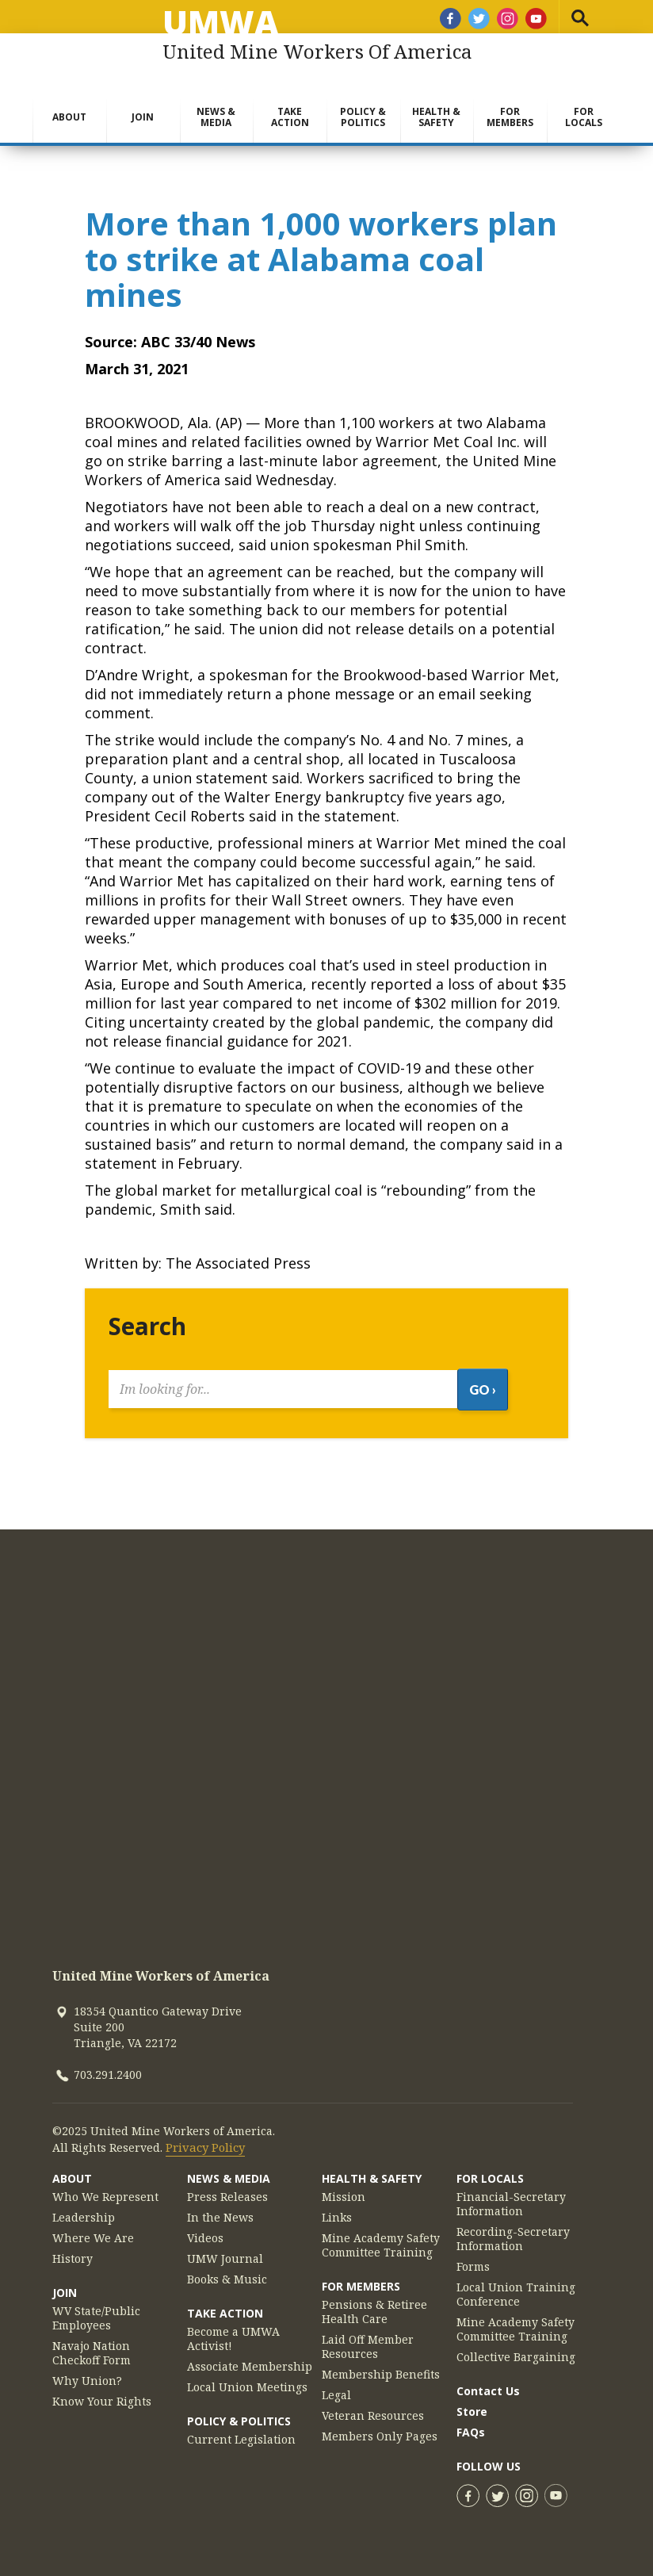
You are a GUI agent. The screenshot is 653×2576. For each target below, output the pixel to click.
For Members (510, 116)
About (69, 116)
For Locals (583, 116)
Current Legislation (241, 2430)
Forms (473, 2257)
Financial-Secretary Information (511, 2194)
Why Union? (87, 2371)
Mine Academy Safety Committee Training (381, 2236)
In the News (220, 2208)
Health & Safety (436, 116)
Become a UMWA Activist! (233, 2329)
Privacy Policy (204, 2137)
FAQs (470, 2422)
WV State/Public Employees (96, 2309)
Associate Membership (249, 2357)
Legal (336, 2386)
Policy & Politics (363, 116)
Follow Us (488, 2457)
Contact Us (488, 2381)
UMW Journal (225, 2249)
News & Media (216, 116)
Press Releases (227, 2187)
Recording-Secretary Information (513, 2229)
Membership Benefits (381, 2365)
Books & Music (227, 2270)
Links (337, 2208)
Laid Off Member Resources (368, 2337)
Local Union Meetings (247, 2378)
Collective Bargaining (515, 2348)
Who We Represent (105, 2187)
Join (143, 116)
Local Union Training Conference (515, 2285)
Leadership (83, 2208)
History (72, 2249)
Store (471, 2401)
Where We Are (93, 2229)
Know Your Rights (101, 2392)
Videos (205, 2229)
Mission (343, 2187)
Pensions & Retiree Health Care (374, 2302)
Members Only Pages (379, 2427)
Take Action (290, 116)
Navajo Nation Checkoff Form (91, 2343)
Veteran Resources (373, 2406)
